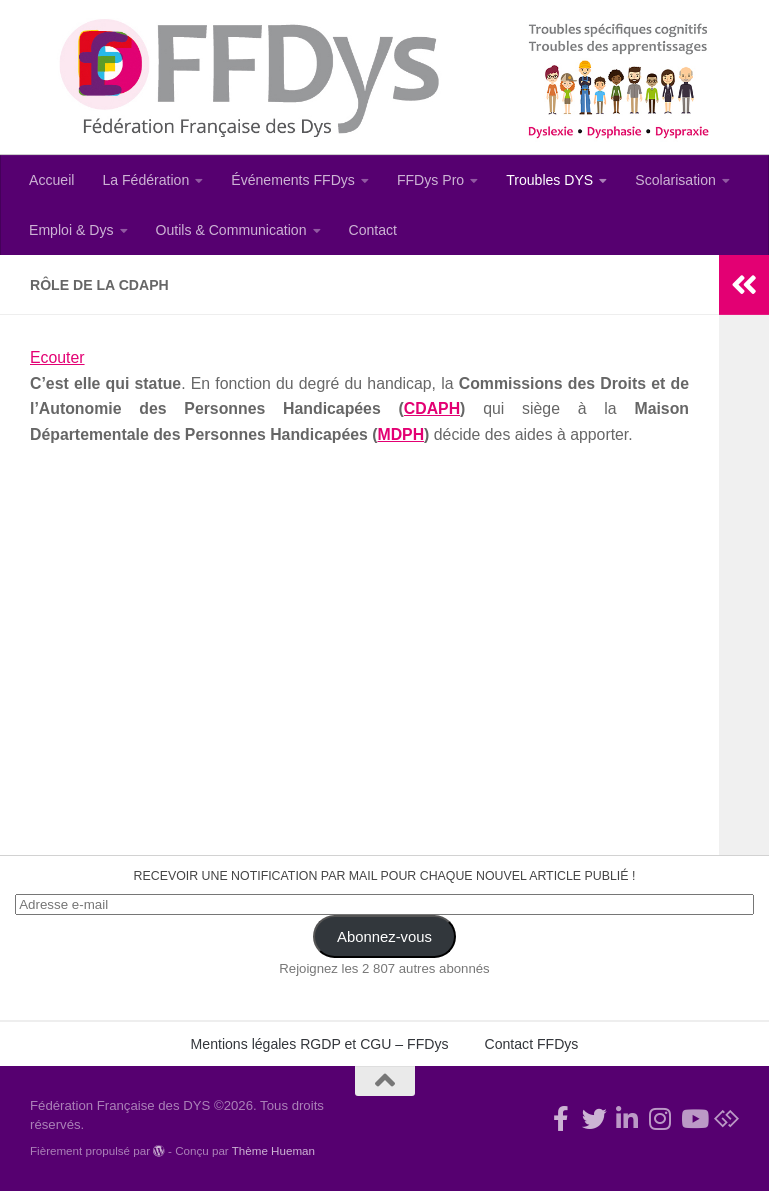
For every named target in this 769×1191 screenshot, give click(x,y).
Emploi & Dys (71, 230)
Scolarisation (675, 180)
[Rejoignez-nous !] (561, 1118)
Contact (373, 230)
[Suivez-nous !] (594, 1118)
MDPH (400, 434)
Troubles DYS (549, 180)
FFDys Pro (430, 180)
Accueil (51, 180)
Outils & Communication (231, 230)
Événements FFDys (293, 180)
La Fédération (145, 180)
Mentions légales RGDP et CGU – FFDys (320, 1044)
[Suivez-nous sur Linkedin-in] (627, 1118)
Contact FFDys (532, 1044)
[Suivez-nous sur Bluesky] (726, 1118)
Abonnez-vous (384, 937)
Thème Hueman (273, 1150)
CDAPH (432, 408)
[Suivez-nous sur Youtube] (693, 1118)
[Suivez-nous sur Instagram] (660, 1118)
